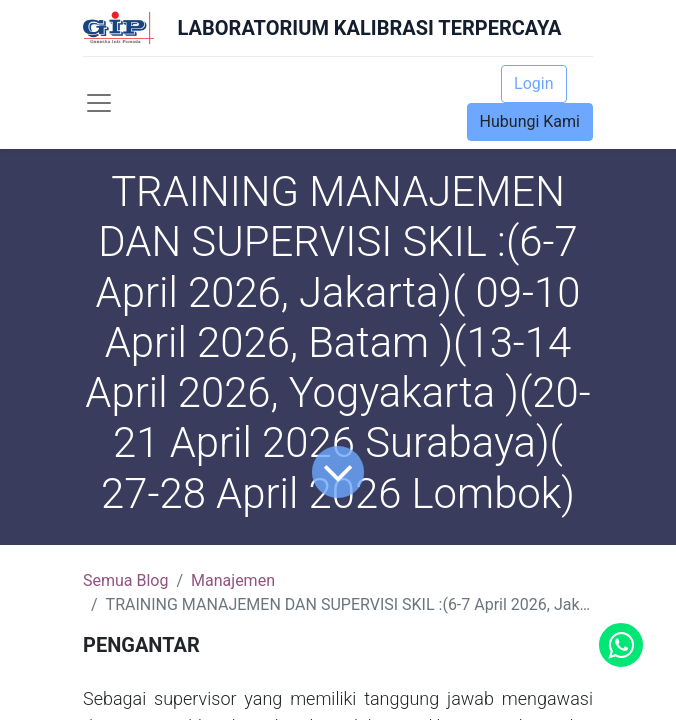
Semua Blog (125, 580)
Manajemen (233, 580)
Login (533, 83)
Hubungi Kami (530, 121)
